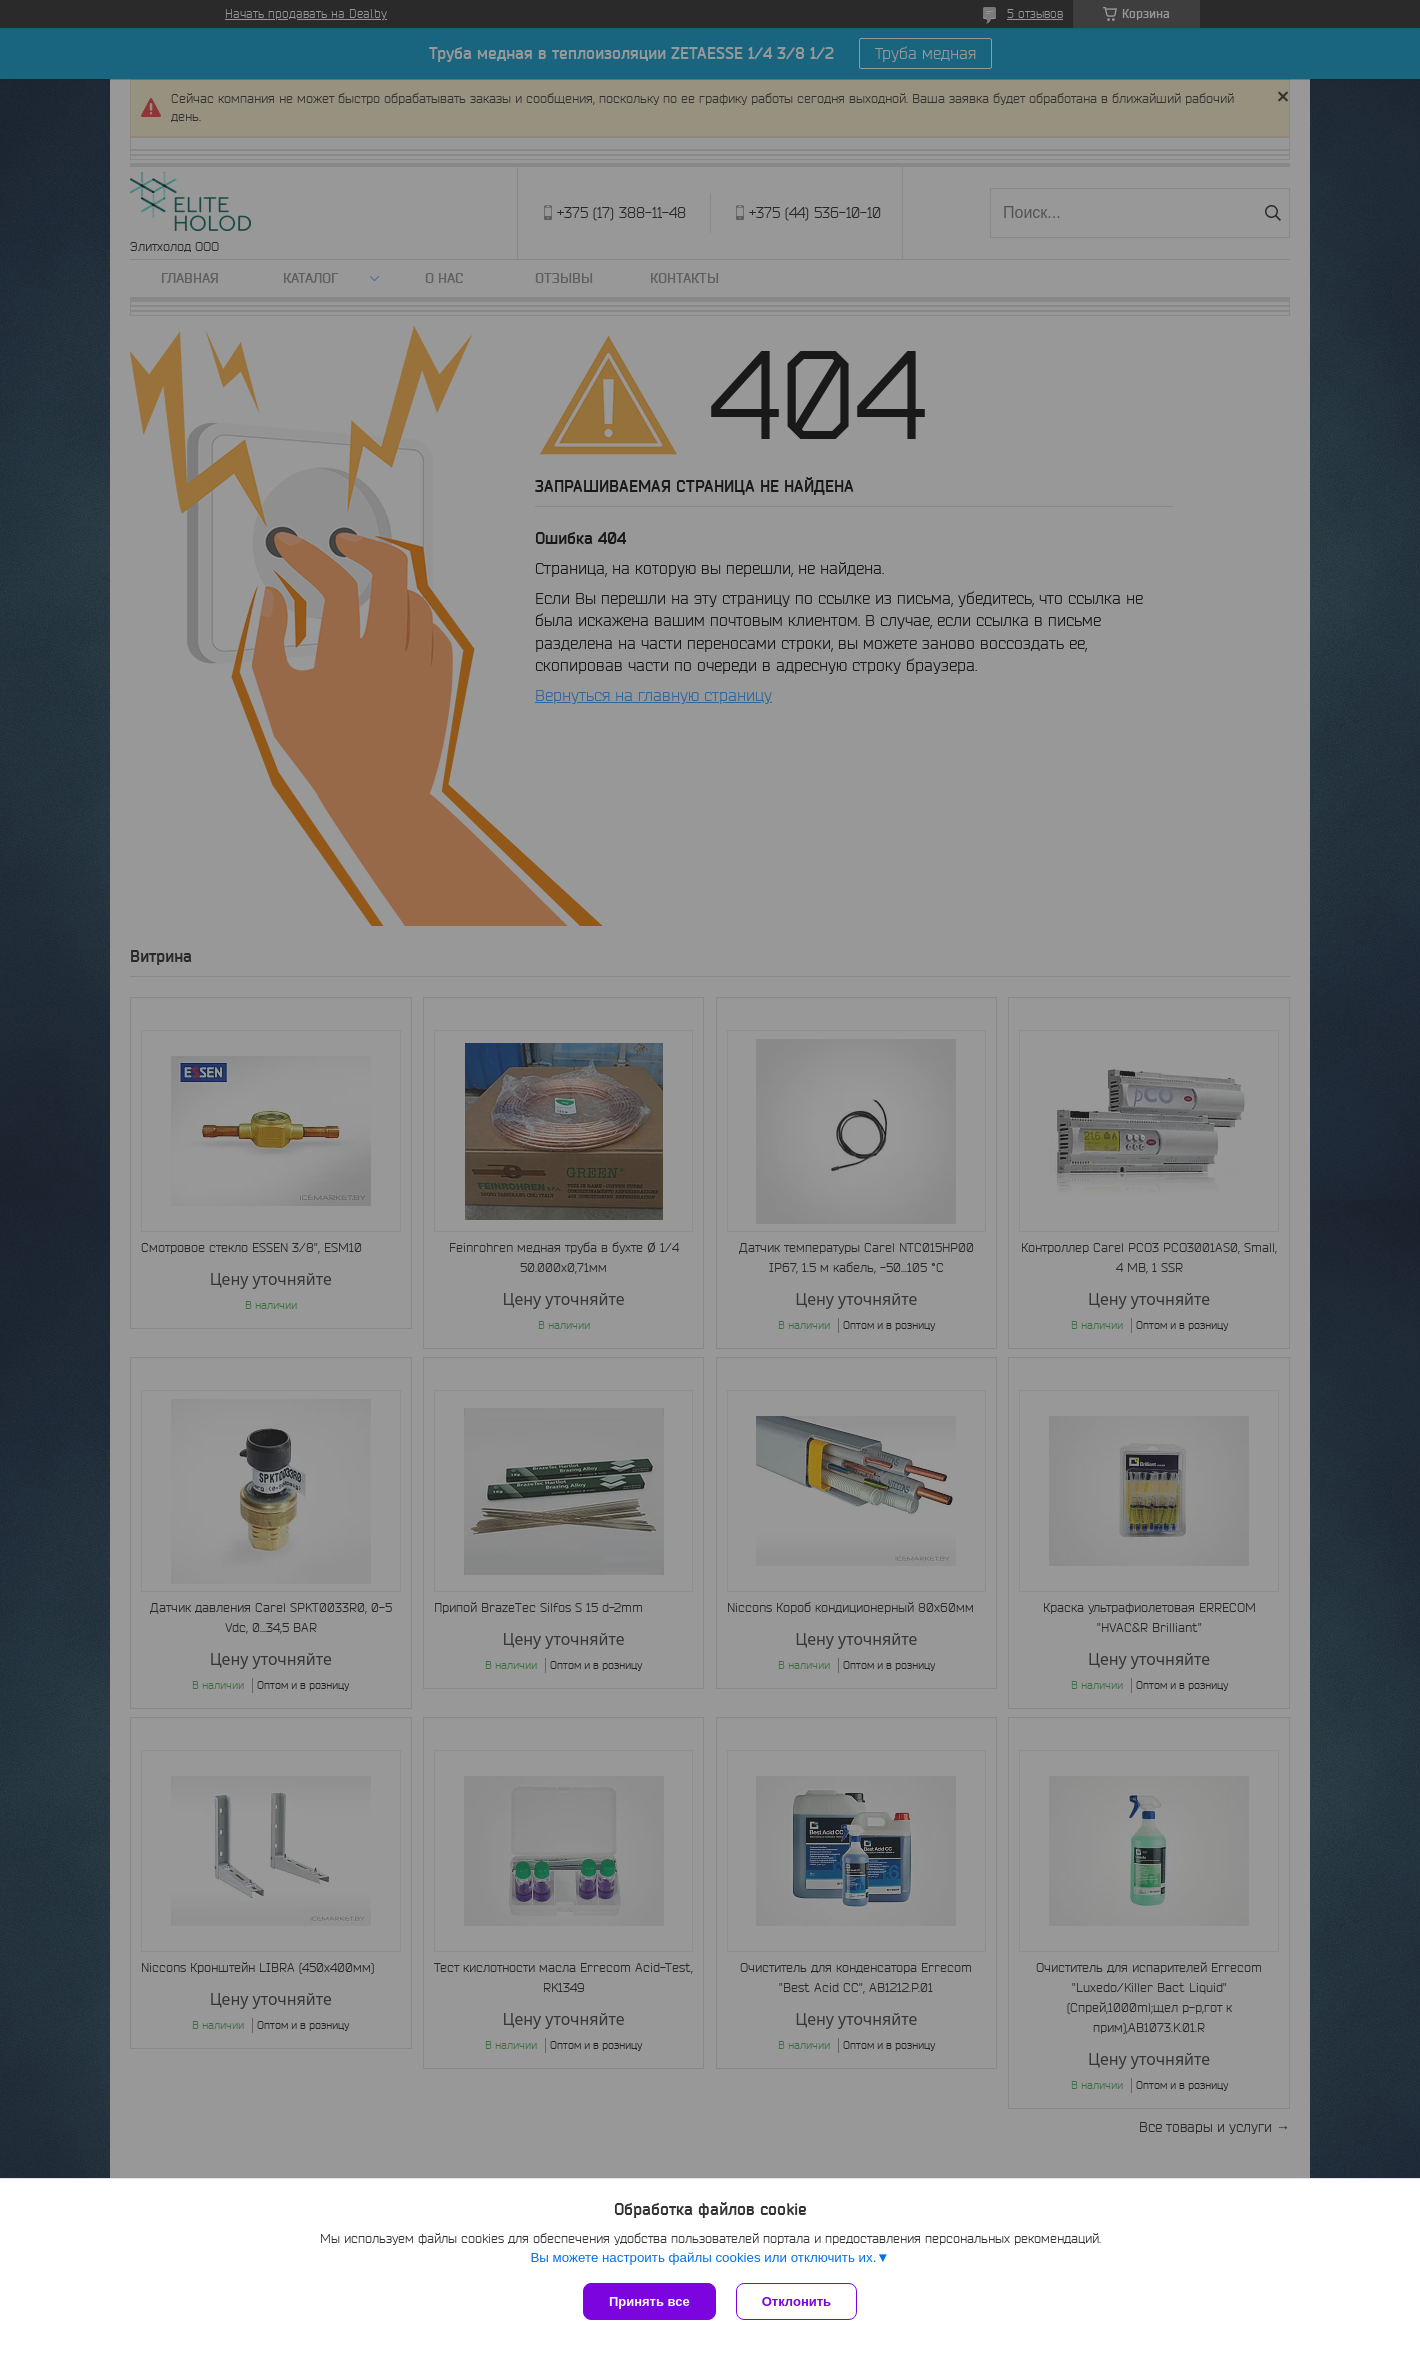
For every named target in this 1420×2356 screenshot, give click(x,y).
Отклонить (796, 2301)
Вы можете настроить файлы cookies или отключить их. (703, 2257)
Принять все (649, 2301)
